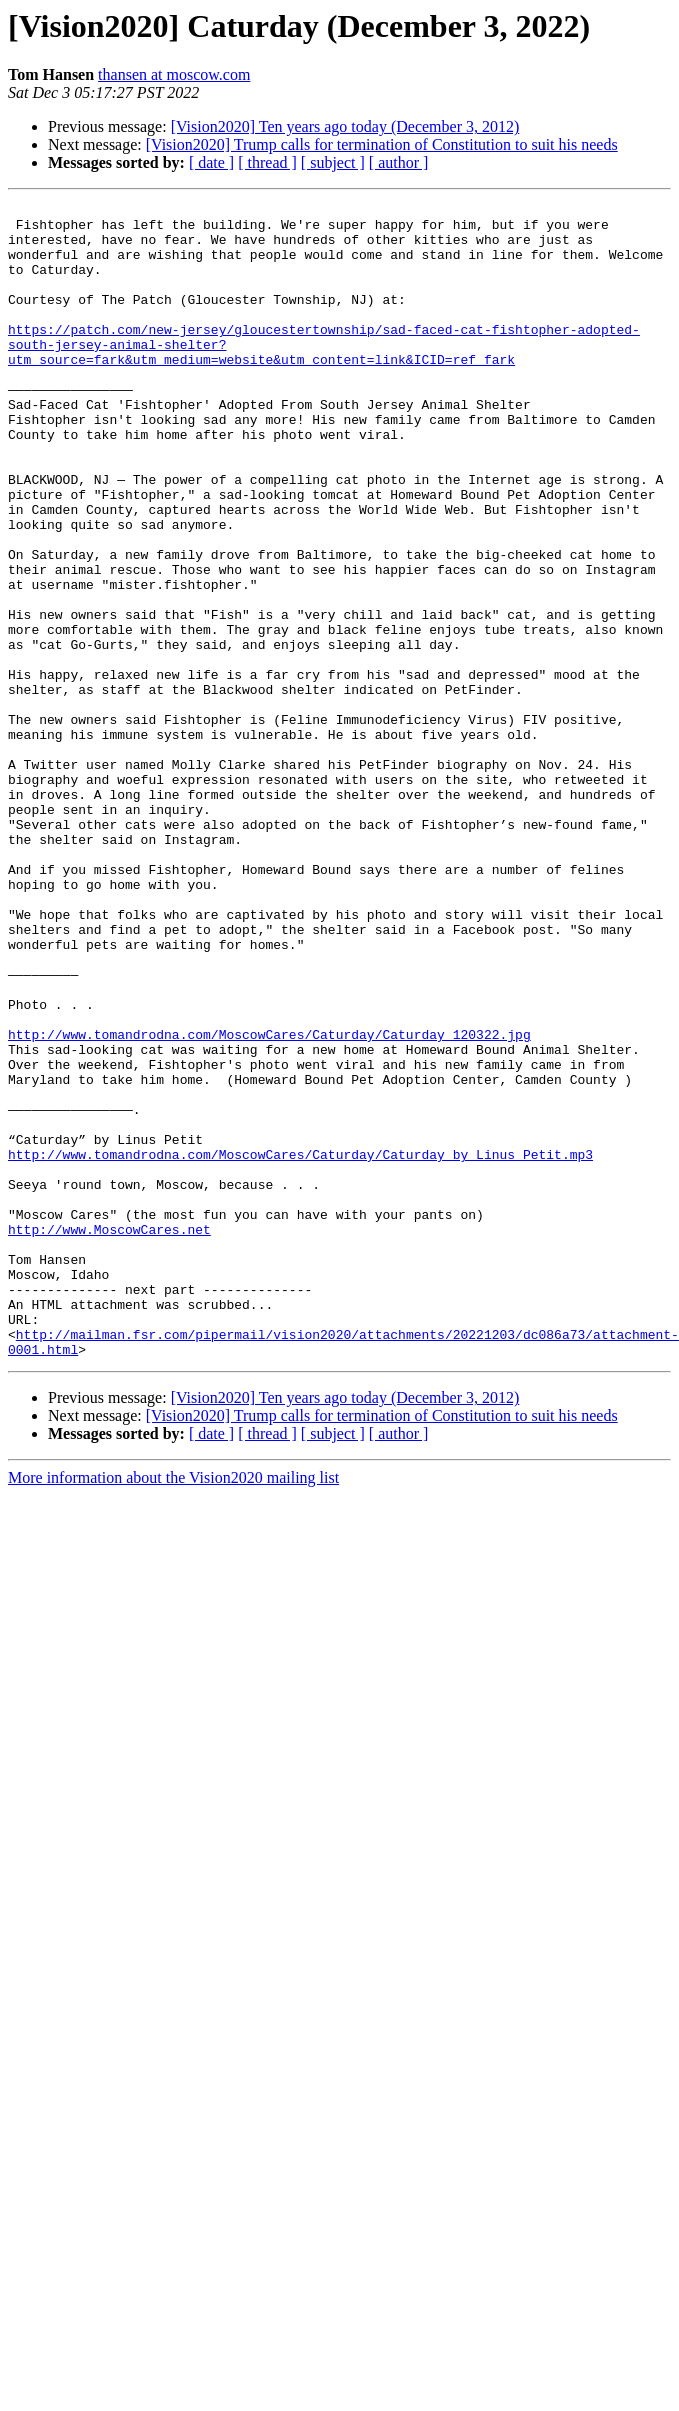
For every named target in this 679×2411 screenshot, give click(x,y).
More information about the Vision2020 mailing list (173, 1708)
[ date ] (211, 162)
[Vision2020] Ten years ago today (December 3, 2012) (345, 126)
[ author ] (399, 162)
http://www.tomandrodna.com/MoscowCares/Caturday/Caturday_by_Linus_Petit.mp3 (300, 1346)
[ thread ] (267, 162)
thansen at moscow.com (174, 74)
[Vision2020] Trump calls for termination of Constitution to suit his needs (382, 144)
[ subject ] (333, 162)
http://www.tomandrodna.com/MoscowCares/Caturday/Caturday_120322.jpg (269, 1202)
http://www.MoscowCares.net (109, 1436)
